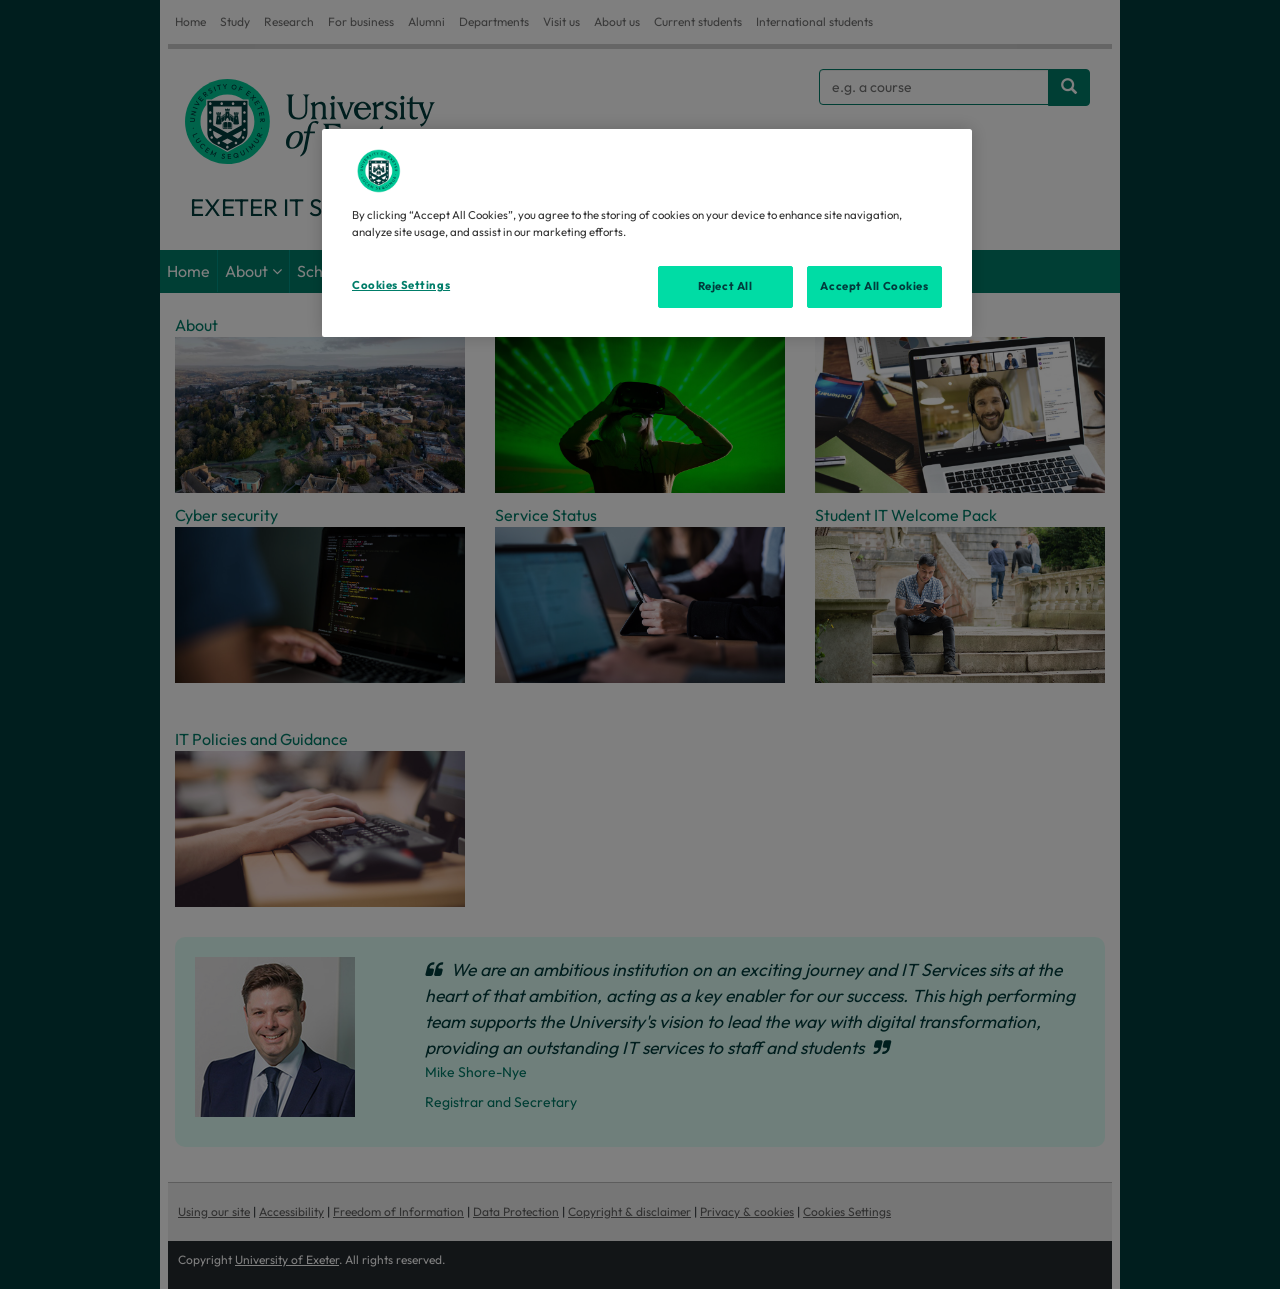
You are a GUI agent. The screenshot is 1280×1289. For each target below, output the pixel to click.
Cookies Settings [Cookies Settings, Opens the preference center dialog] (401, 285)
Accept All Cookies (874, 286)
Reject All (725, 286)
